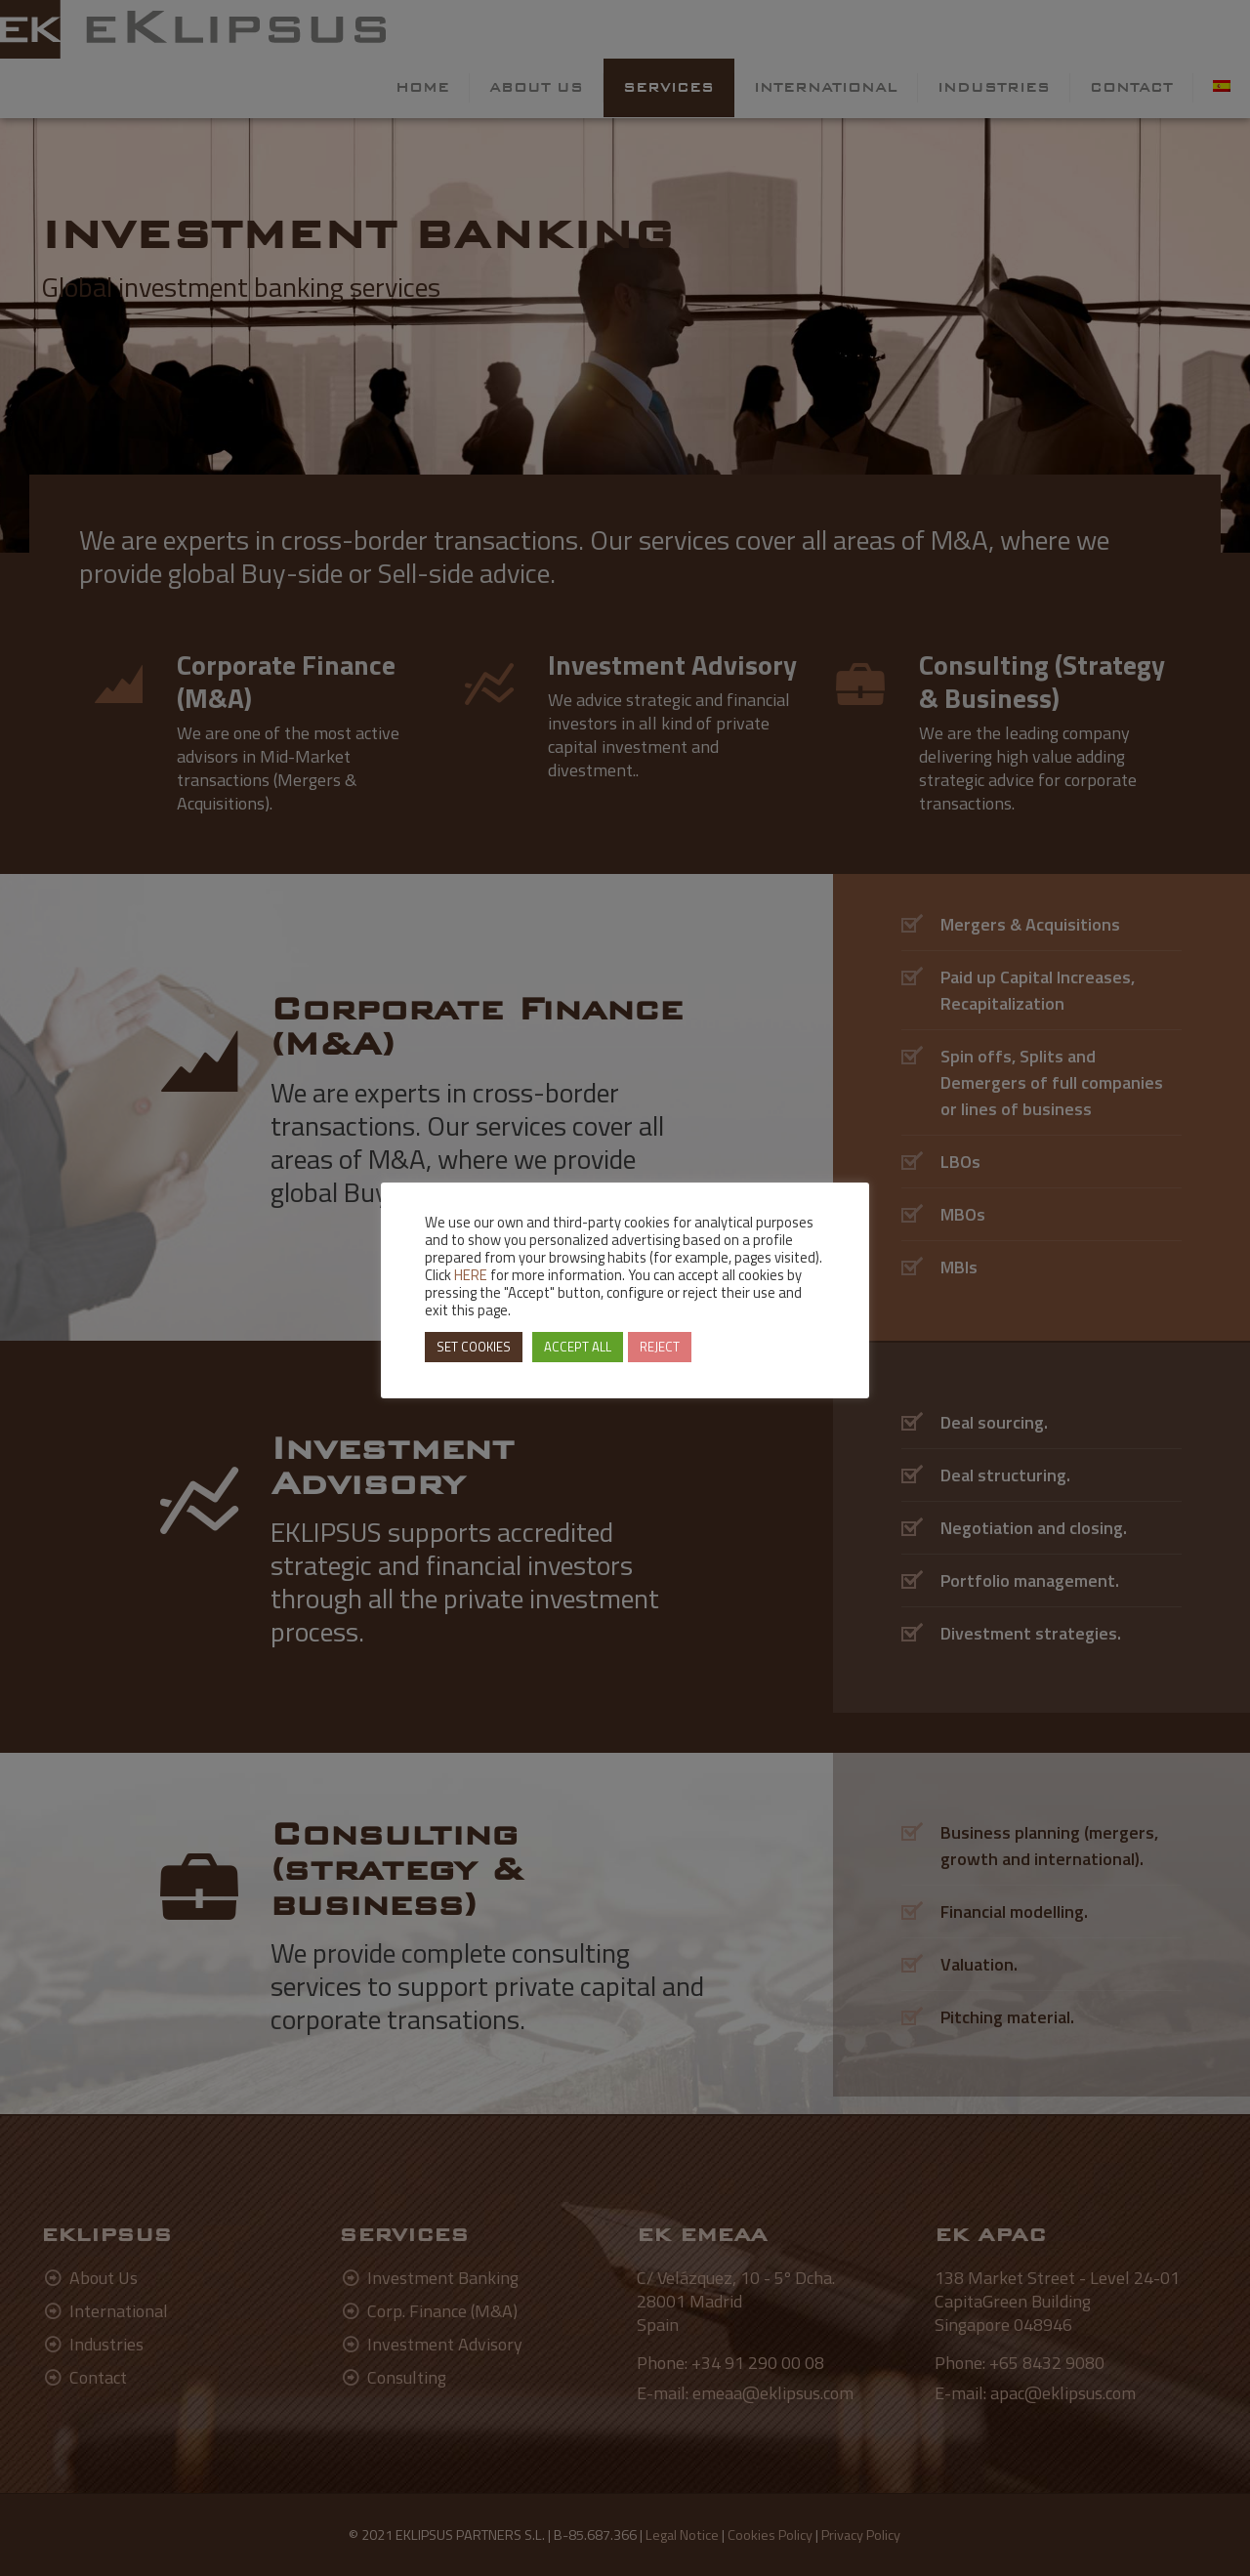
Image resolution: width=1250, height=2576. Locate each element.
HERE (470, 1275)
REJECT (660, 1346)
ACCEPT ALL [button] (577, 1346)
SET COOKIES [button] (474, 1346)
